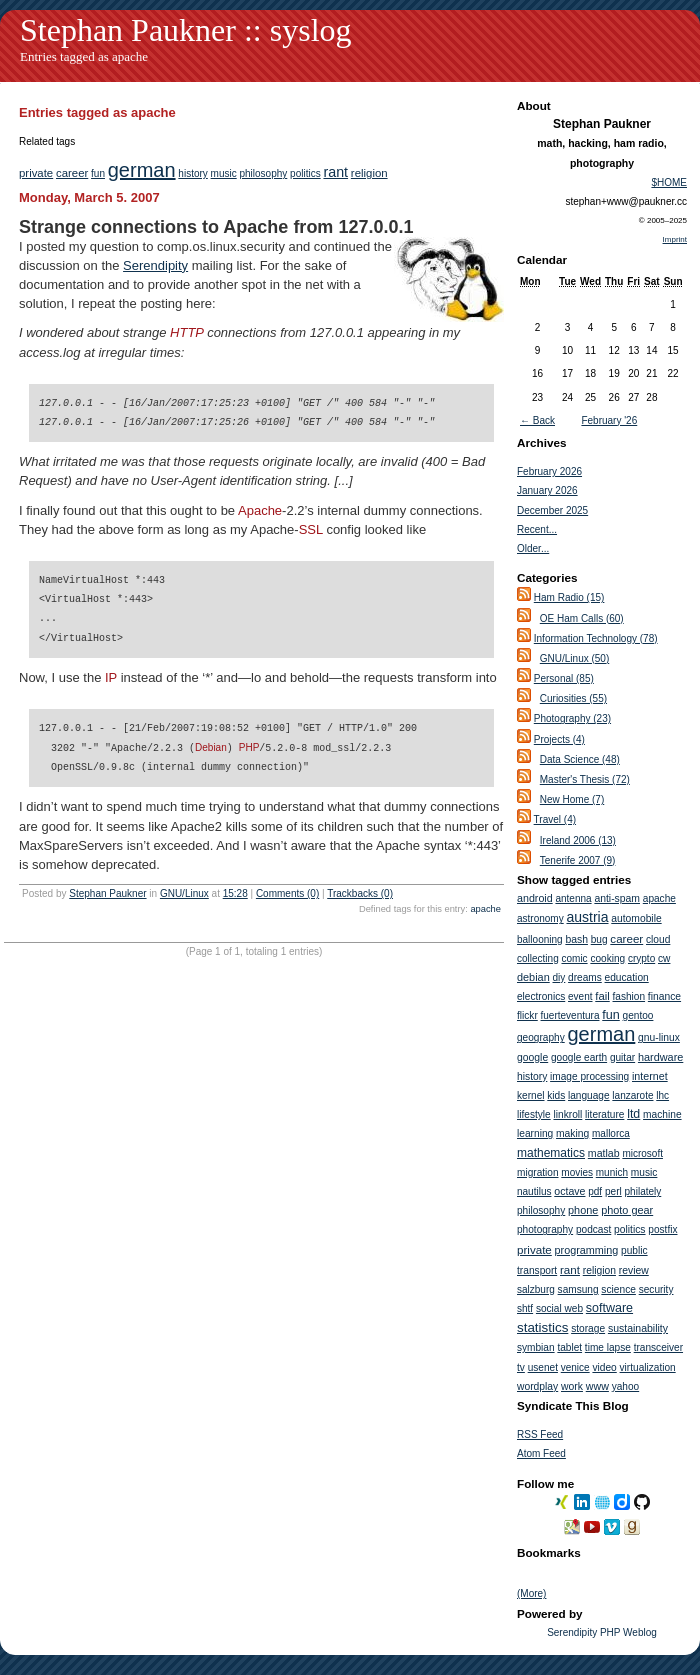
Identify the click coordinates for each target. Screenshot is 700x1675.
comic (574, 958)
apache (485, 908)
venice (575, 1367)
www (597, 1386)
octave (569, 1191)
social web (559, 1308)
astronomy (540, 918)
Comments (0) (287, 892)
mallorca (611, 1133)
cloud (658, 939)
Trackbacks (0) (360, 892)
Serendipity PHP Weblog (602, 1632)
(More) (531, 1593)
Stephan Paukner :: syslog (186, 30)
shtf (525, 1308)
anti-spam (617, 898)
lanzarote (632, 1095)
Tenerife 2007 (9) (578, 860)
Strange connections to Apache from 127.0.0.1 (216, 227)
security (656, 1289)
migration (538, 1172)
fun (98, 173)
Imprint (675, 239)
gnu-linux (659, 1037)
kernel (531, 1095)
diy (559, 977)
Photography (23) (572, 718)
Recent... (537, 529)
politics (305, 173)
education (627, 977)
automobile (636, 918)
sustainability (638, 1328)
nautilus (534, 1191)
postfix (662, 1229)
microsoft (642, 1153)
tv (521, 1367)
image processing (589, 1076)
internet (650, 1076)
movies (577, 1172)
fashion (629, 996)
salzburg (536, 1289)
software (609, 1308)
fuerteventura (570, 1015)
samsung (578, 1289)
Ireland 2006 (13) (578, 840)
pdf (595, 1191)
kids (556, 1095)
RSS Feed (540, 1434)
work (572, 1386)
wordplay (537, 1386)
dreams (585, 977)
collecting (538, 958)
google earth (579, 1057)
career (72, 173)
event (580, 996)
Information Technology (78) (596, 638)
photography (545, 1229)
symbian (536, 1347)
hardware (660, 1057)
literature (604, 1114)
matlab (604, 1153)
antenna (573, 898)
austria (587, 917)
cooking (607, 958)
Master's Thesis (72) (585, 779)
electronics (541, 996)
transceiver (658, 1347)
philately (643, 1191)
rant (335, 172)
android (535, 898)
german (142, 170)
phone (583, 1210)
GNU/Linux (184, 892)
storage (588, 1328)
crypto (641, 958)
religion (369, 173)
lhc (662, 1095)
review (634, 1270)
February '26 (609, 420)
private (36, 173)
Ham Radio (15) (569, 597)
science (618, 1289)
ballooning (540, 939)
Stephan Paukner (107, 892)
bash (576, 939)
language (589, 1095)
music (224, 173)
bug (599, 939)
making (572, 1133)
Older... (533, 548)
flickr (527, 1015)
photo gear (627, 1210)
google (532, 1057)
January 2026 (547, 490)
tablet (569, 1347)
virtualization (648, 1367)
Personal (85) (564, 678)
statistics (542, 1327)
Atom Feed (541, 1453)
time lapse (608, 1347)
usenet (543, 1367)
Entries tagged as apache (84, 56)
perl (613, 1191)
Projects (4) (559, 739)
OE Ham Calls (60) (582, 618)
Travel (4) (555, 819)
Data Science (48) (580, 759)
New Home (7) (572, 799)
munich (612, 1172)
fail (602, 996)
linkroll (567, 1114)
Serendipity (155, 265)
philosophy (263, 173)
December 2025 (552, 510)
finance (664, 996)
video (604, 1367)
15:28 (235, 892)
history (192, 173)
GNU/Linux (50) (574, 658)
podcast (593, 1229)
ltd (633, 1114)
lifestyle (534, 1114)
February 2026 (549, 471)
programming (587, 1250)
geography (541, 1037)
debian (533, 977)
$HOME (669, 182)
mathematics (551, 1153)
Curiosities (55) (573, 698)
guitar (622, 1057)
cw (664, 958)
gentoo (638, 1015)
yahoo (626, 1386)
